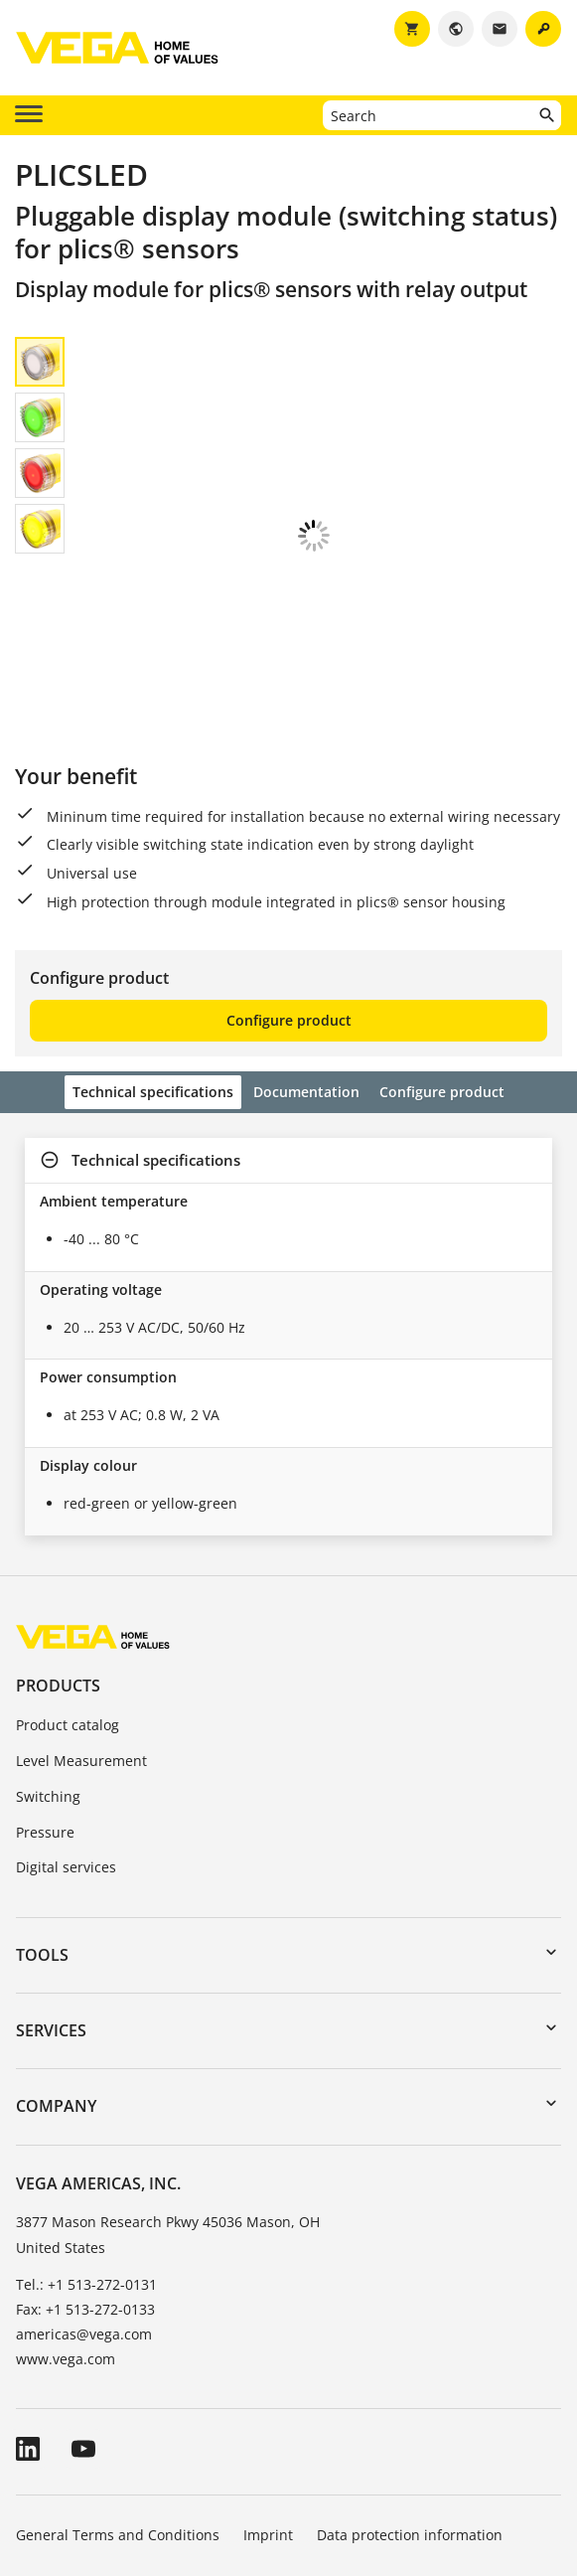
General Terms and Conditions (117, 2400)
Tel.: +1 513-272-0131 (86, 2150)
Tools (42, 1821)
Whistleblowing (67, 2456)
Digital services (66, 1732)
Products (58, 1551)
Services (51, 1896)
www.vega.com (65, 2224)
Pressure (45, 1698)
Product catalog (67, 1590)
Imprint (268, 2400)
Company (56, 1972)
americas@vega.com (84, 2199)
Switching (48, 1662)
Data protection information (410, 2400)
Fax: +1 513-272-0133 (85, 2175)
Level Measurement (81, 1626)
